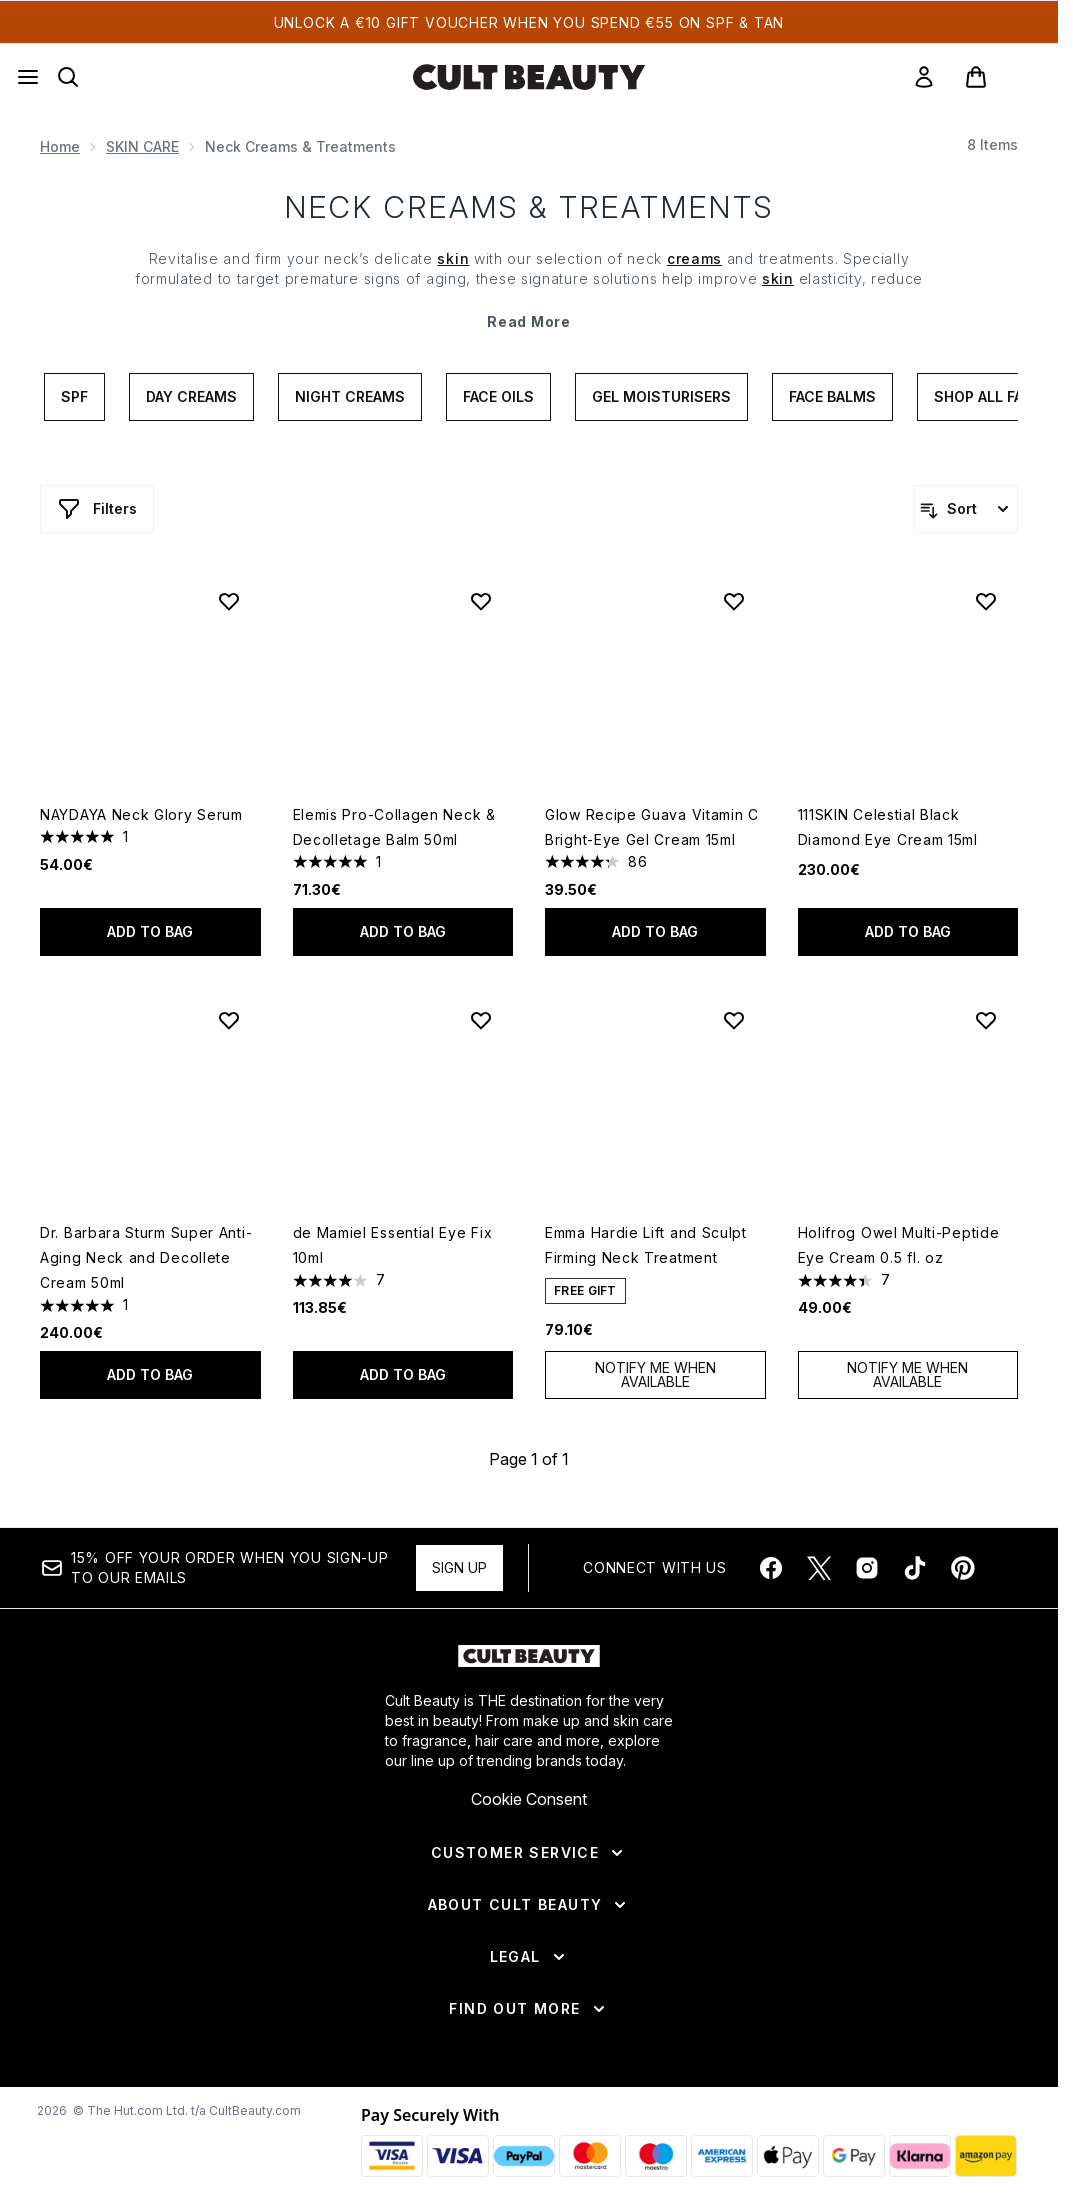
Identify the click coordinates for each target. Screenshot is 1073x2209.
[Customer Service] (529, 1853)
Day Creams (191, 396)
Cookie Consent (529, 1799)
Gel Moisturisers (661, 396)
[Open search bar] (68, 77)
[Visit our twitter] (819, 1568)
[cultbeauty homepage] (529, 77)
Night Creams (350, 396)
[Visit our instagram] (867, 1568)
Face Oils (498, 396)
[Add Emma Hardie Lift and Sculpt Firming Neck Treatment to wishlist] (734, 1020)
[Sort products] (966, 509)
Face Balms (832, 396)
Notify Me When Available (655, 1374)
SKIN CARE (142, 146)
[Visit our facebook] (771, 1568)
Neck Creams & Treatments (529, 207)
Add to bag (150, 931)
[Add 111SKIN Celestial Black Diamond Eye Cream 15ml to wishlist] (986, 601)
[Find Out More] (528, 2009)
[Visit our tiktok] (915, 1568)
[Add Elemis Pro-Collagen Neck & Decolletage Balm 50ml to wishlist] (481, 601)
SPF (74, 396)
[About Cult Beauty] (529, 1905)
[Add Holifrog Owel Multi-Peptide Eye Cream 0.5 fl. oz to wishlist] (986, 1020)
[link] (924, 77)
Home (60, 146)
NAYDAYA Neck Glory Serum (141, 814)
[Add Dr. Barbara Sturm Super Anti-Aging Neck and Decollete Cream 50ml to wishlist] (229, 1020)
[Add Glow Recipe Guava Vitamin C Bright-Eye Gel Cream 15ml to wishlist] (734, 601)
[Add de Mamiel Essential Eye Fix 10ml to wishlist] (481, 1020)
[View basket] (997, 77)
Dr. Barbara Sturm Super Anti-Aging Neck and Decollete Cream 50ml (146, 1257)
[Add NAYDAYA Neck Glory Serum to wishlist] (229, 601)
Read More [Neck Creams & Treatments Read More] (528, 321)
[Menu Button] (28, 77)
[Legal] (529, 1957)
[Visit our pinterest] (963, 1568)
